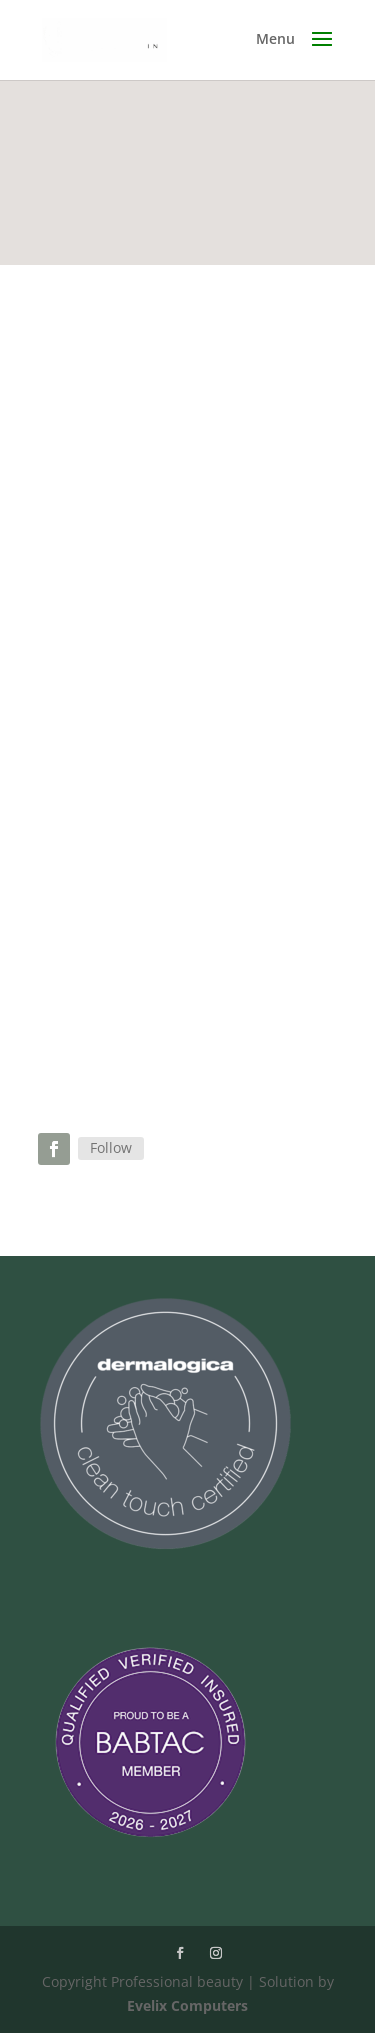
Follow (111, 1147)
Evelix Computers (187, 2005)
